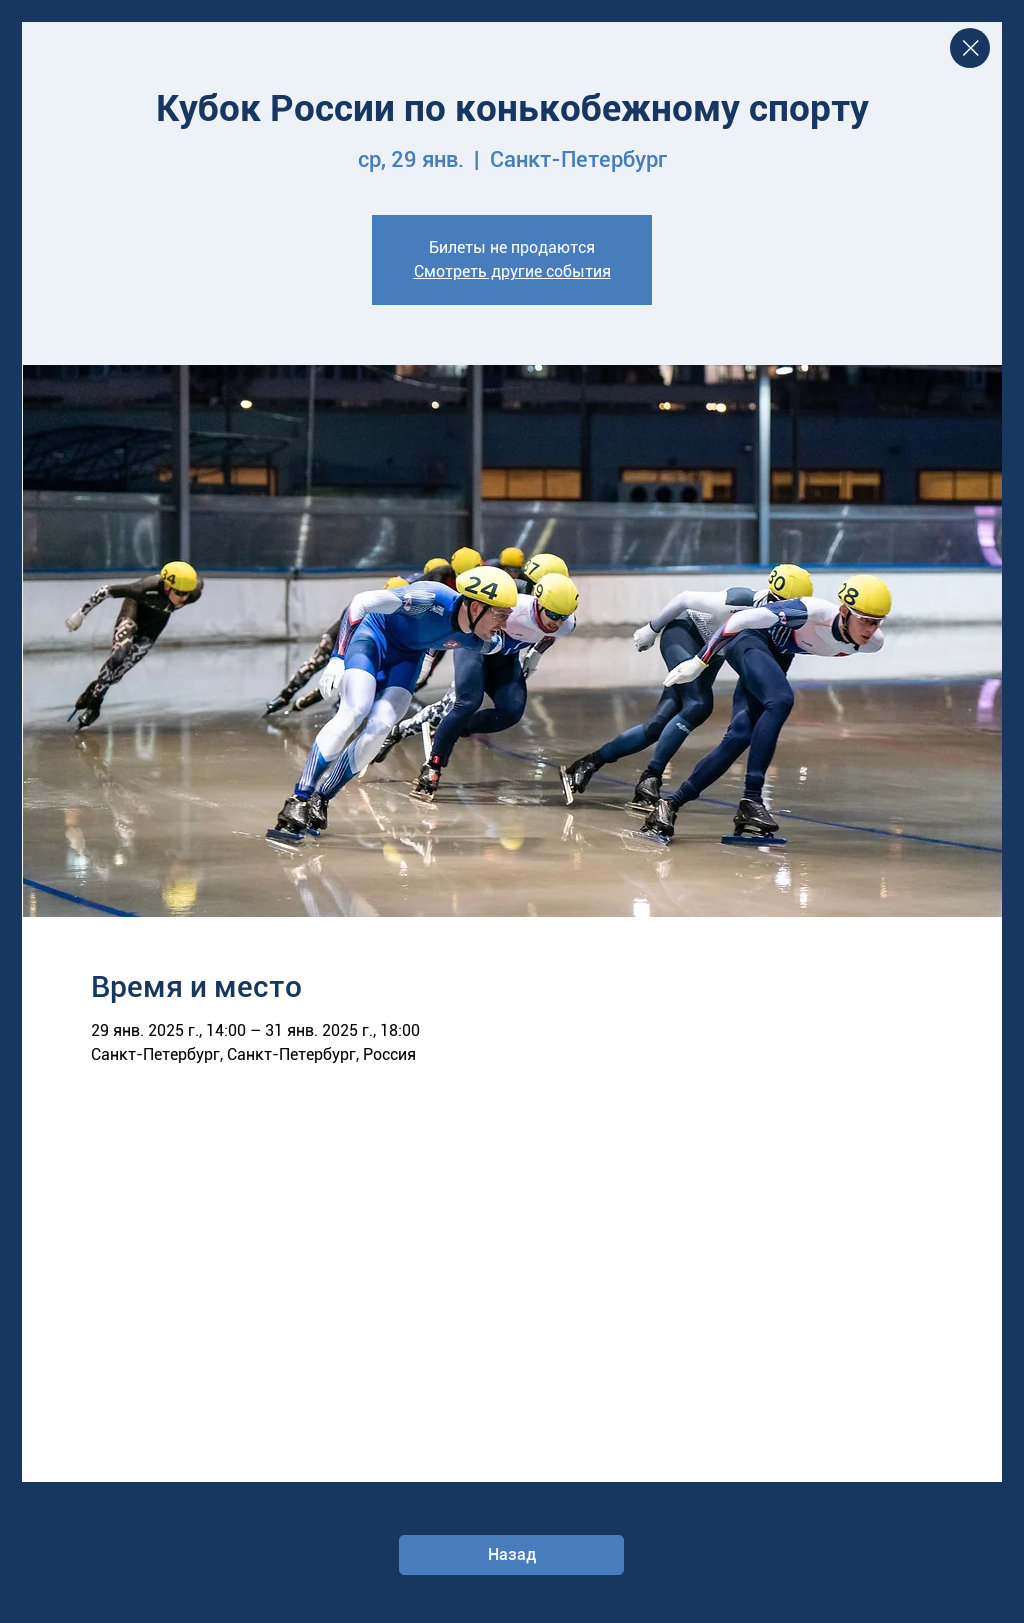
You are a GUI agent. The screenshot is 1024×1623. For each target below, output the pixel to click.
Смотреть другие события (512, 271)
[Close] (970, 48)
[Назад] (511, 1555)
